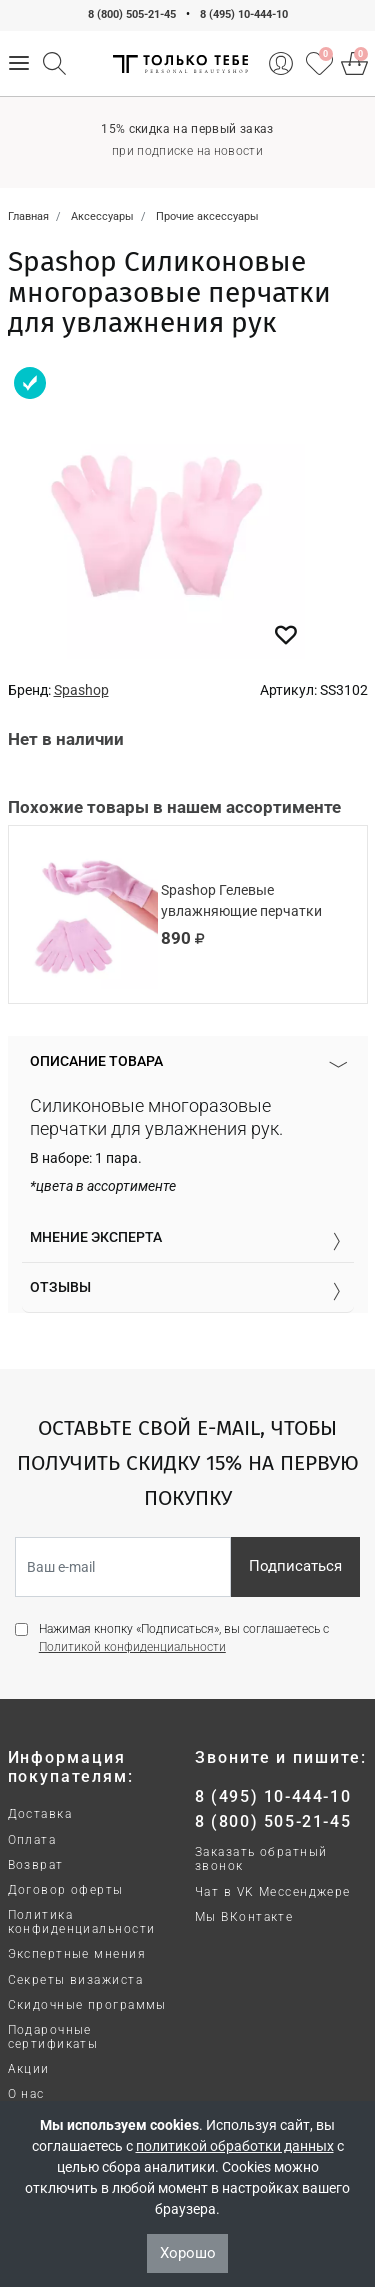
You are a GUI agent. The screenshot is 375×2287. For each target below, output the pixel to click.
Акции (29, 2069)
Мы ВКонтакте (244, 1917)
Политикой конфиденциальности (132, 1647)
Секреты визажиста (75, 1980)
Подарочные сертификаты (53, 2037)
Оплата (32, 1840)
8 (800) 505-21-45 (132, 14)
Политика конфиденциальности (82, 1922)
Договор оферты (66, 1890)
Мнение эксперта (96, 1237)
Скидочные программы (87, 2005)
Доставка (40, 1814)
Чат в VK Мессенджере (273, 1892)
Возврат (36, 1865)
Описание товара (96, 1061)
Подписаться (295, 1566)
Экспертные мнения (77, 1954)
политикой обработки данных (235, 2146)
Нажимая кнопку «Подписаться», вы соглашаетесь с (184, 1638)
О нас (26, 2094)
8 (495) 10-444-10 (244, 14)
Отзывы (60, 1287)
